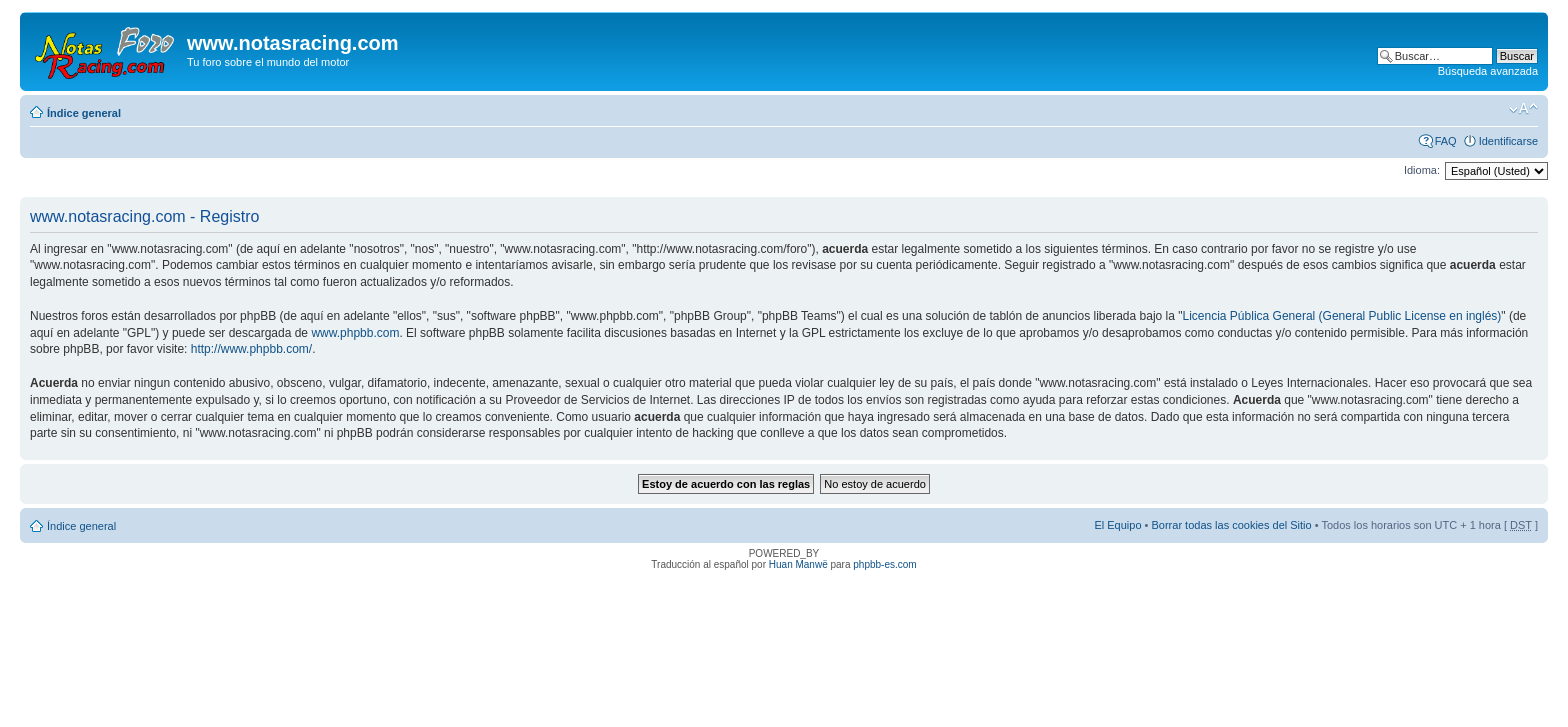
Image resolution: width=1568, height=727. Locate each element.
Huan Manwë (798, 564)
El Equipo (1117, 525)
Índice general (84, 113)
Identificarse (1508, 141)
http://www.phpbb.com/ (251, 349)
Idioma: (1422, 170)
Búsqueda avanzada (1488, 71)
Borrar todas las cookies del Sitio (1231, 525)
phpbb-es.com (884, 564)
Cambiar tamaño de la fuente (1523, 109)
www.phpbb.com (355, 333)
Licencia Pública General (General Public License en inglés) (1342, 316)
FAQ (1446, 141)
